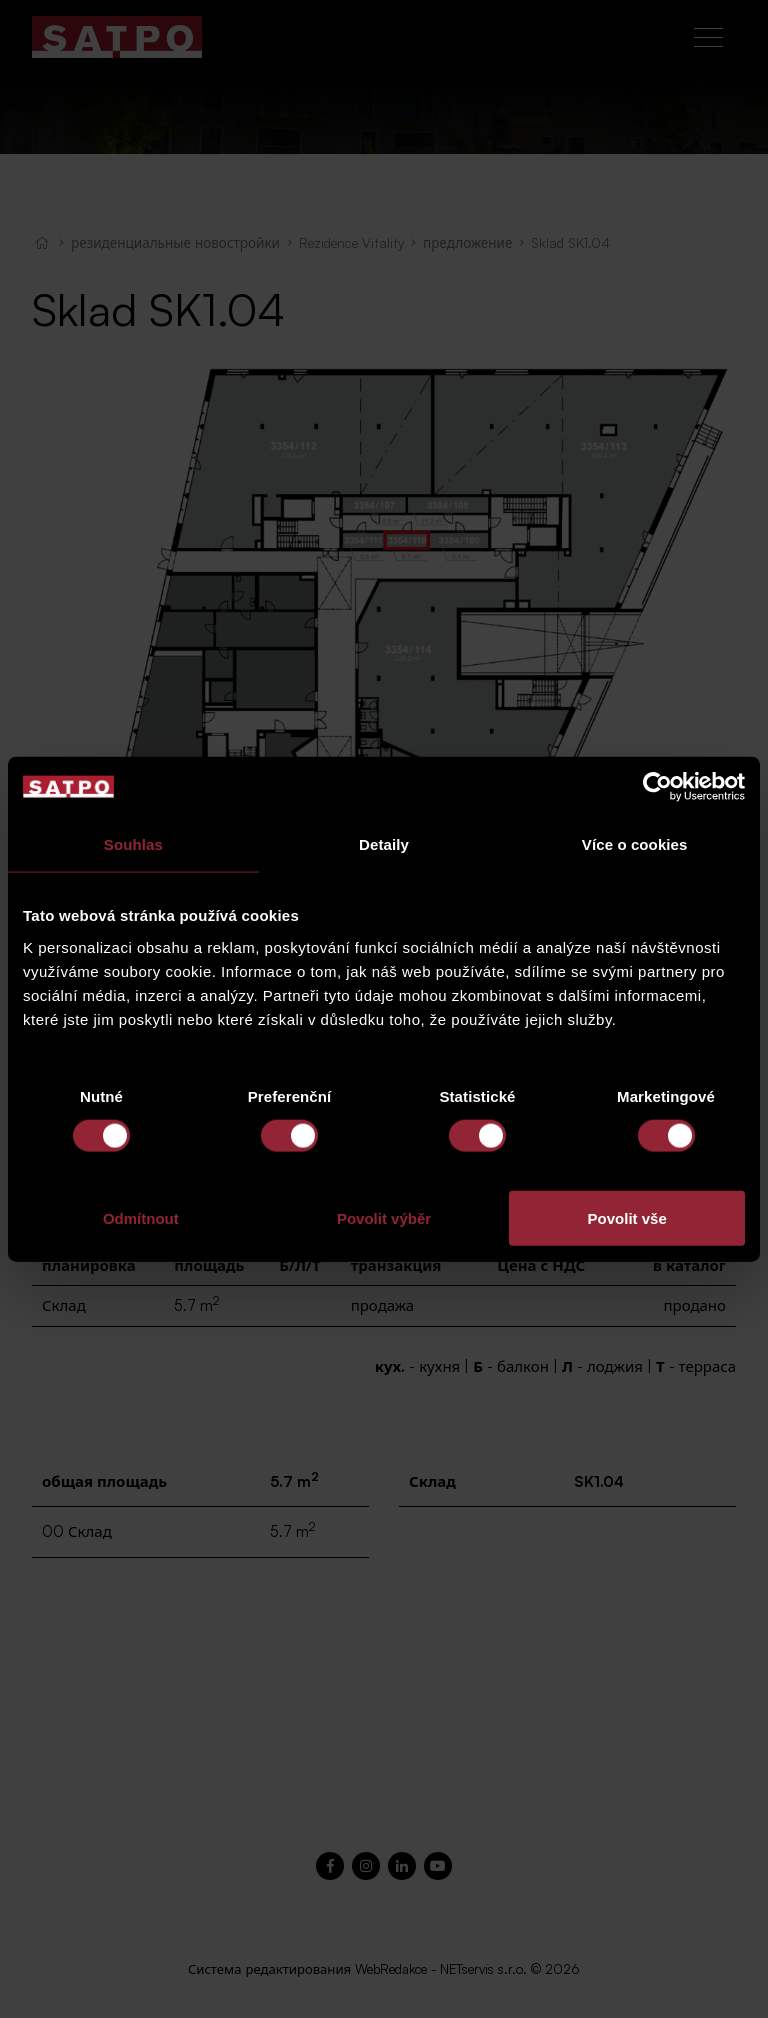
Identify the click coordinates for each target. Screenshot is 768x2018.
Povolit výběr (384, 1217)
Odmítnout (141, 1217)
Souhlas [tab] (133, 844)
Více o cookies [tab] (635, 844)
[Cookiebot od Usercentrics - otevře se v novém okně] (657, 787)
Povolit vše (627, 1217)
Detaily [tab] (384, 844)
